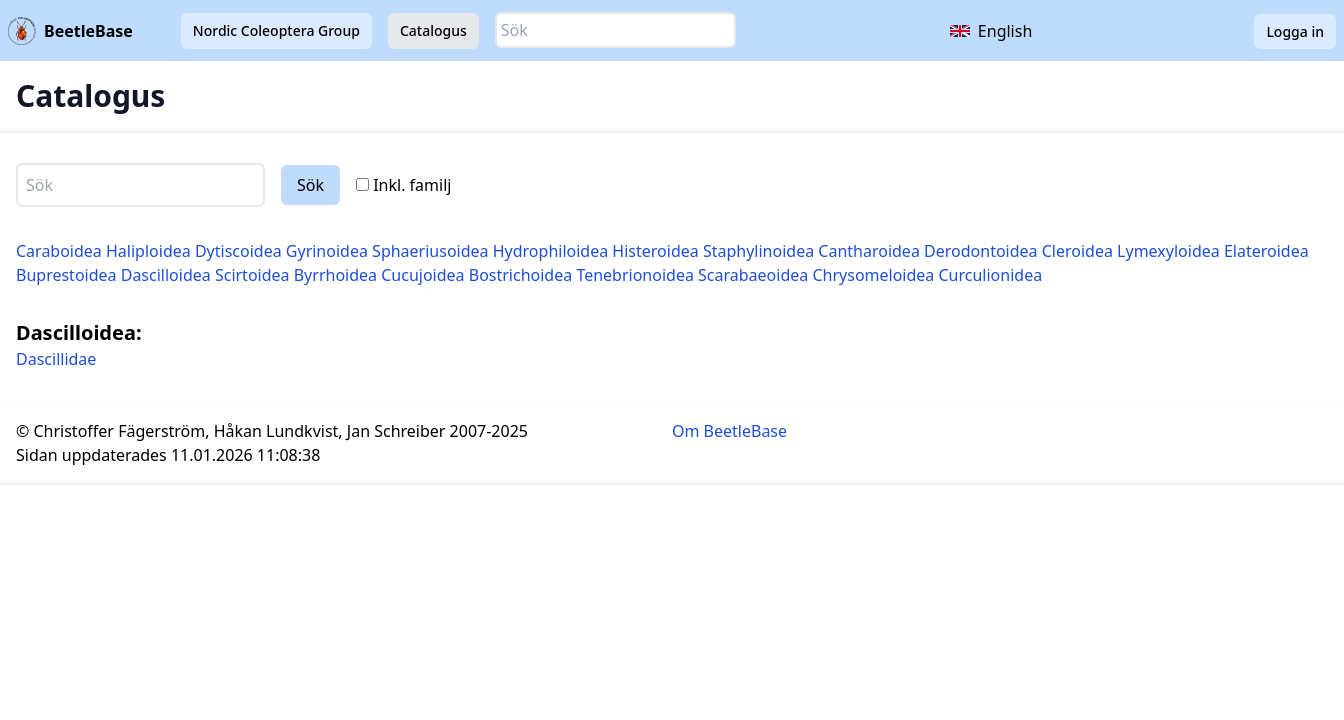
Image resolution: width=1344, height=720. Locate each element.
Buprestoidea (66, 275)
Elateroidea (1266, 251)
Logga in (1295, 31)
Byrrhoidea (335, 275)
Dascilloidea (166, 275)
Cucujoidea (422, 275)
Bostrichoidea (520, 275)
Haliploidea (148, 251)
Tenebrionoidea (635, 275)
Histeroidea (655, 251)
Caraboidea (59, 251)
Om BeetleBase (729, 431)
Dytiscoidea (238, 251)
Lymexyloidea (1168, 251)
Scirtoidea (252, 275)
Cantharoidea (869, 251)
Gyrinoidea (327, 251)
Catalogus (433, 30)
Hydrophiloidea (550, 251)
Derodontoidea (981, 251)
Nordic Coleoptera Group (276, 30)
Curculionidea (991, 275)
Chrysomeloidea (873, 275)
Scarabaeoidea (753, 275)
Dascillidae (56, 359)
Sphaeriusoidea (430, 251)
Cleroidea (1077, 251)
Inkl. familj (403, 185)
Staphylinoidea (758, 251)
